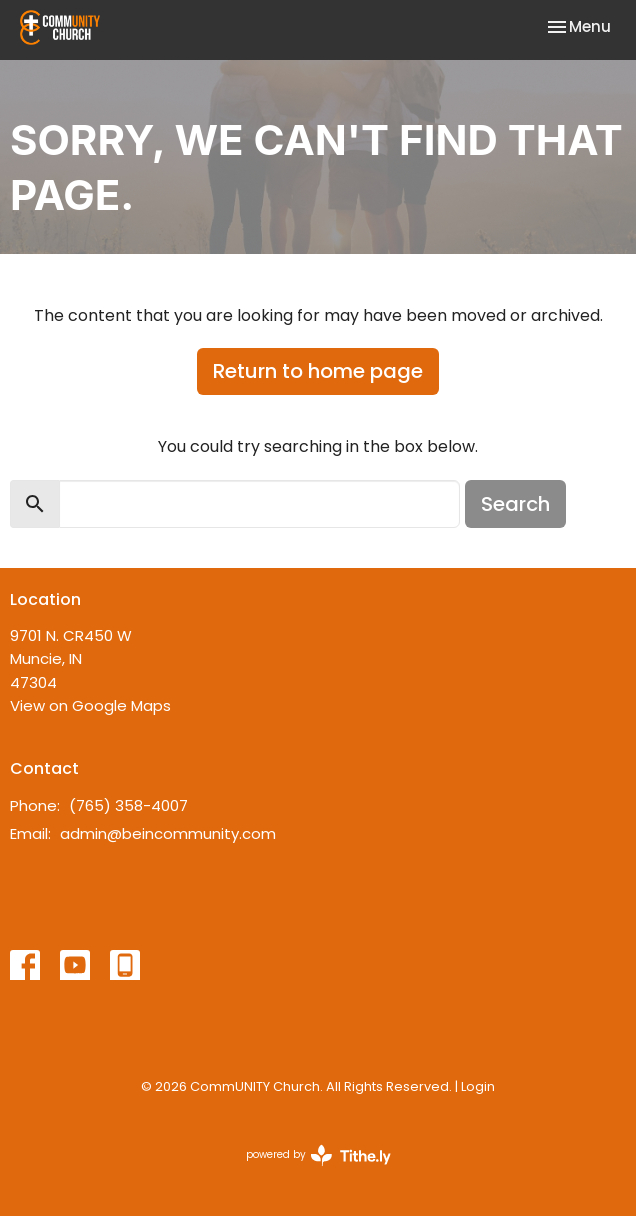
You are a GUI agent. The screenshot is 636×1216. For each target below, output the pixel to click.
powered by (318, 1155)
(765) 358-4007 (128, 805)
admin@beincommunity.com (168, 833)
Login (478, 1086)
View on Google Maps (90, 705)
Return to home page (318, 371)
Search (515, 504)
